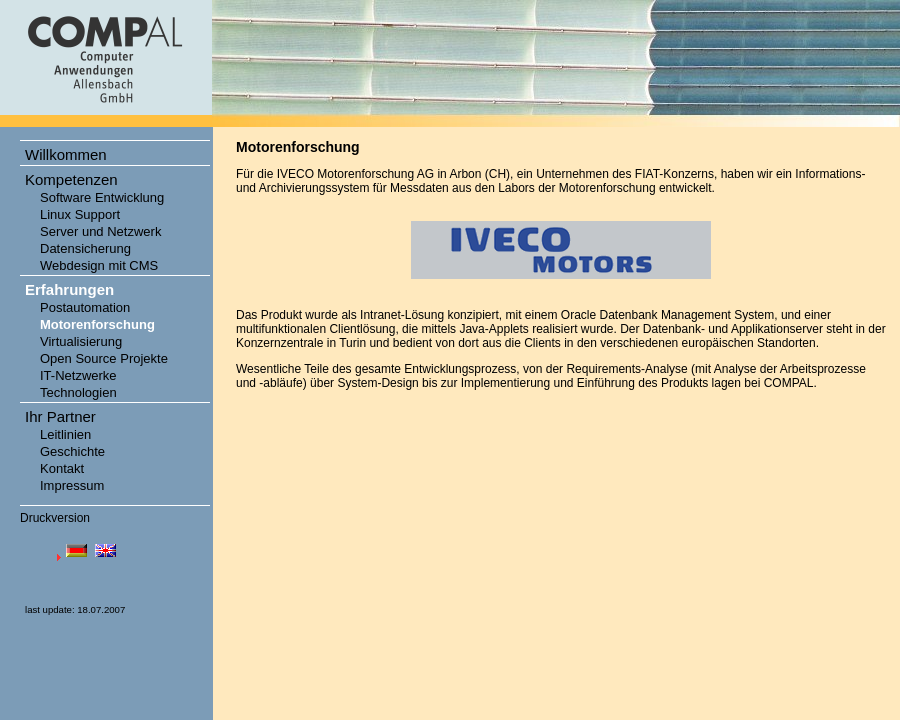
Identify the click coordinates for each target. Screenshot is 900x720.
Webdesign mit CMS (99, 265)
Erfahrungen (69, 289)
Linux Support (80, 214)
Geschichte (72, 451)
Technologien (78, 392)
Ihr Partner (60, 416)
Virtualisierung (81, 341)
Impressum (72, 485)
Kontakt (62, 468)
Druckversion (55, 518)
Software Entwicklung (102, 197)
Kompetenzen (71, 179)
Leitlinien (65, 434)
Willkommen (66, 154)
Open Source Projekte (104, 358)
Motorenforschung (97, 324)
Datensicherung (85, 248)
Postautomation (85, 307)
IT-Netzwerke (78, 375)
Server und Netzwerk (100, 231)
